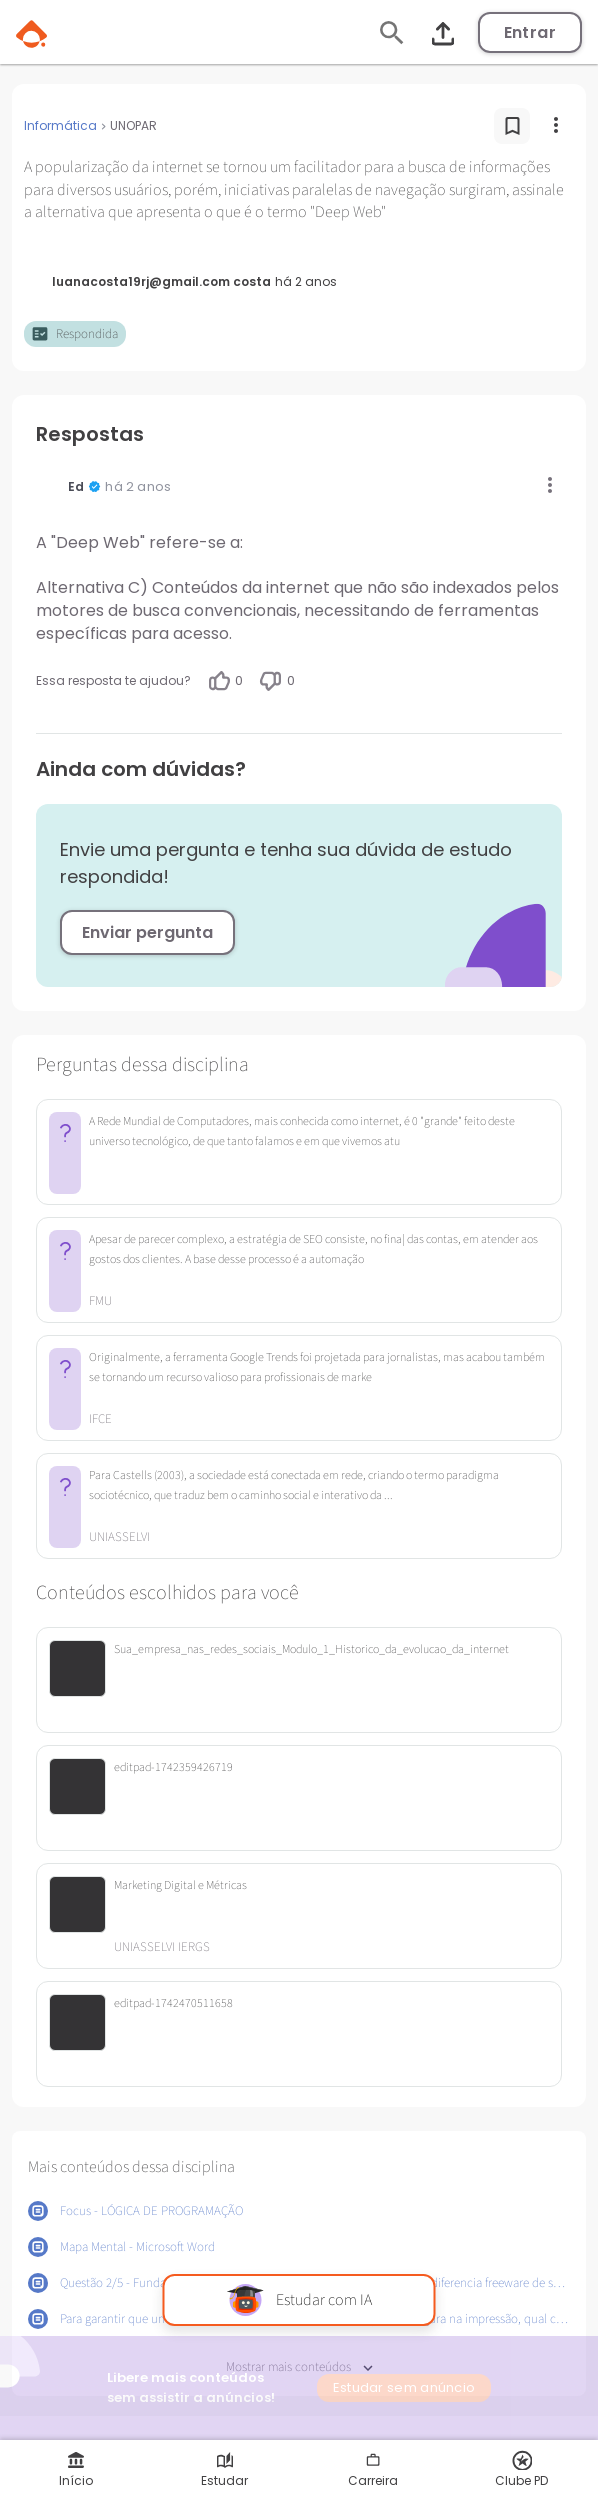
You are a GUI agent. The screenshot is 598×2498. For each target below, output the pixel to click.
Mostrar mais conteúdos (299, 2367)
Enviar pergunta (147, 932)
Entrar (530, 32)
